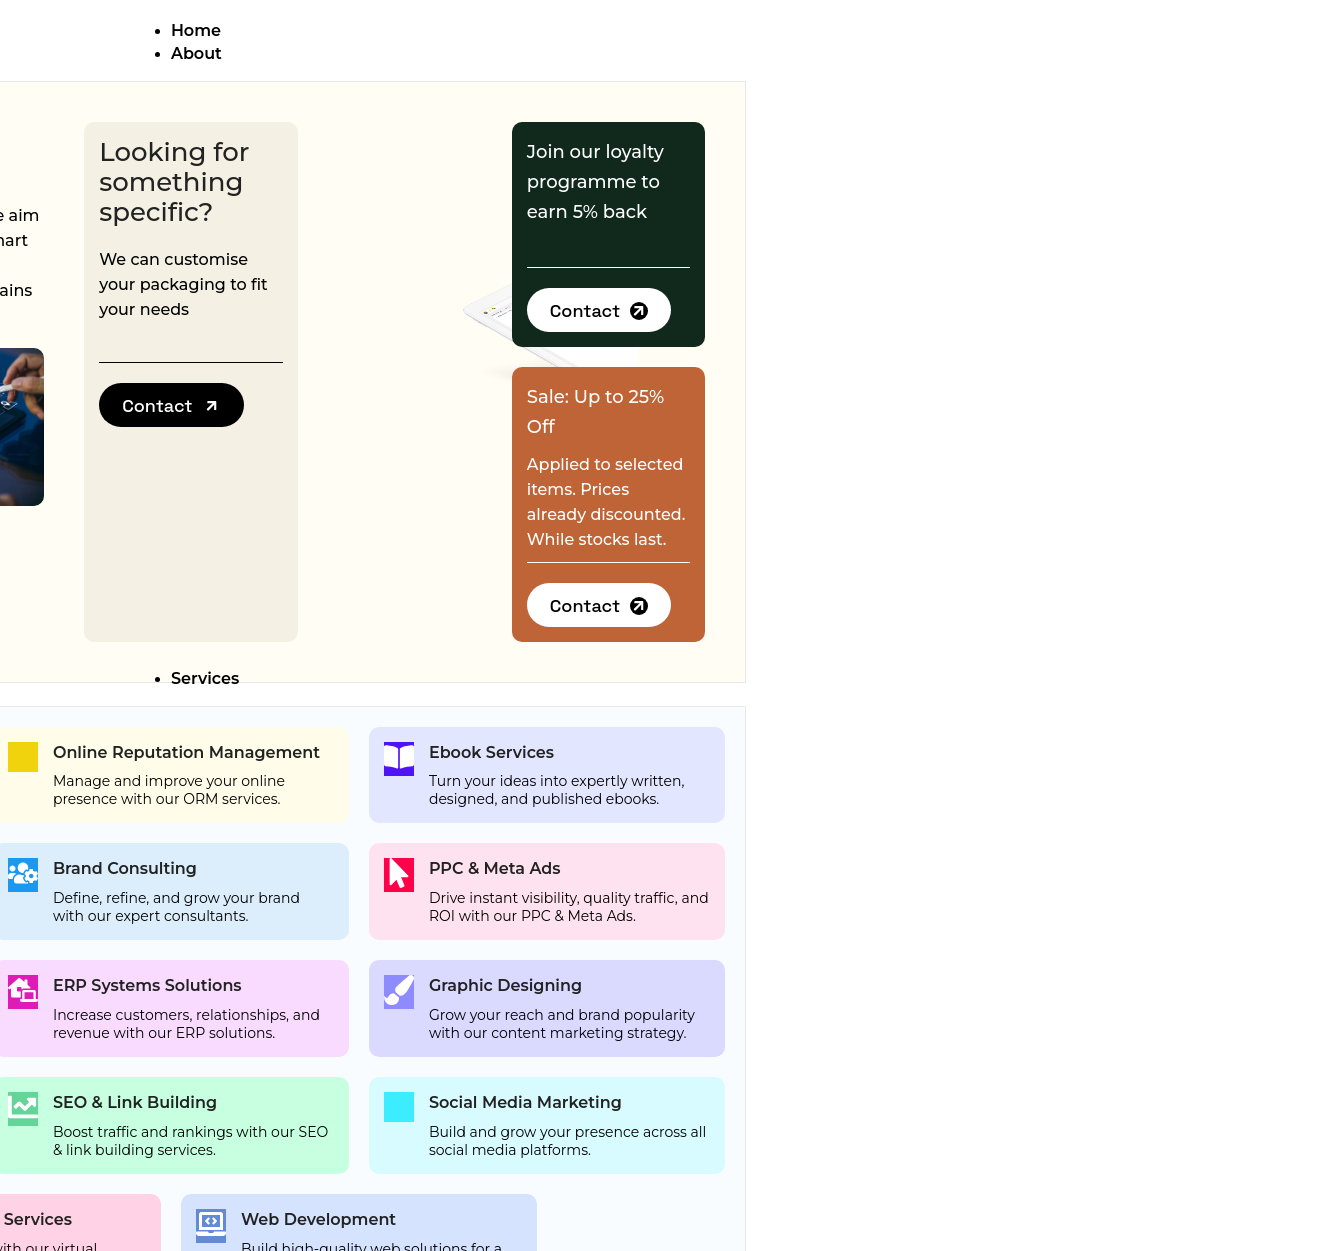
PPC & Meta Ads (495, 868)
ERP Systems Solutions (147, 985)
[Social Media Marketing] (399, 1107)
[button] (171, 405)
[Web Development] (211, 1226)
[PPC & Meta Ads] (399, 875)
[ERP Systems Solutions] (23, 992)
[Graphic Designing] (399, 992)
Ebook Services (491, 752)
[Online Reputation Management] (23, 757)
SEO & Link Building (135, 1102)
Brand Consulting (125, 868)
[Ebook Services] (399, 759)
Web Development (318, 1219)
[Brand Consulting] (23, 875)
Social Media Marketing (525, 1102)
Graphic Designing (505, 985)
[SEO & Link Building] (23, 1109)
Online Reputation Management (186, 752)
